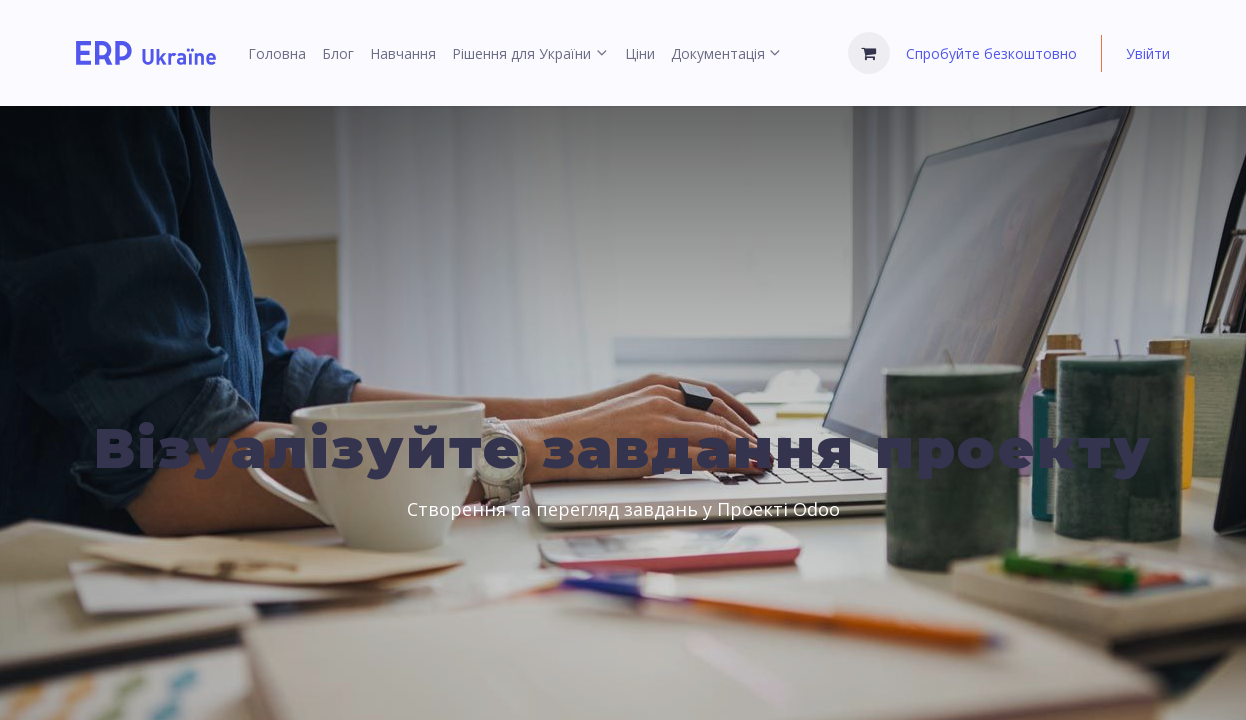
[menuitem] (277, 53)
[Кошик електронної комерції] (869, 53)
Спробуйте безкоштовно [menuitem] (991, 53)
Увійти (1148, 53)
